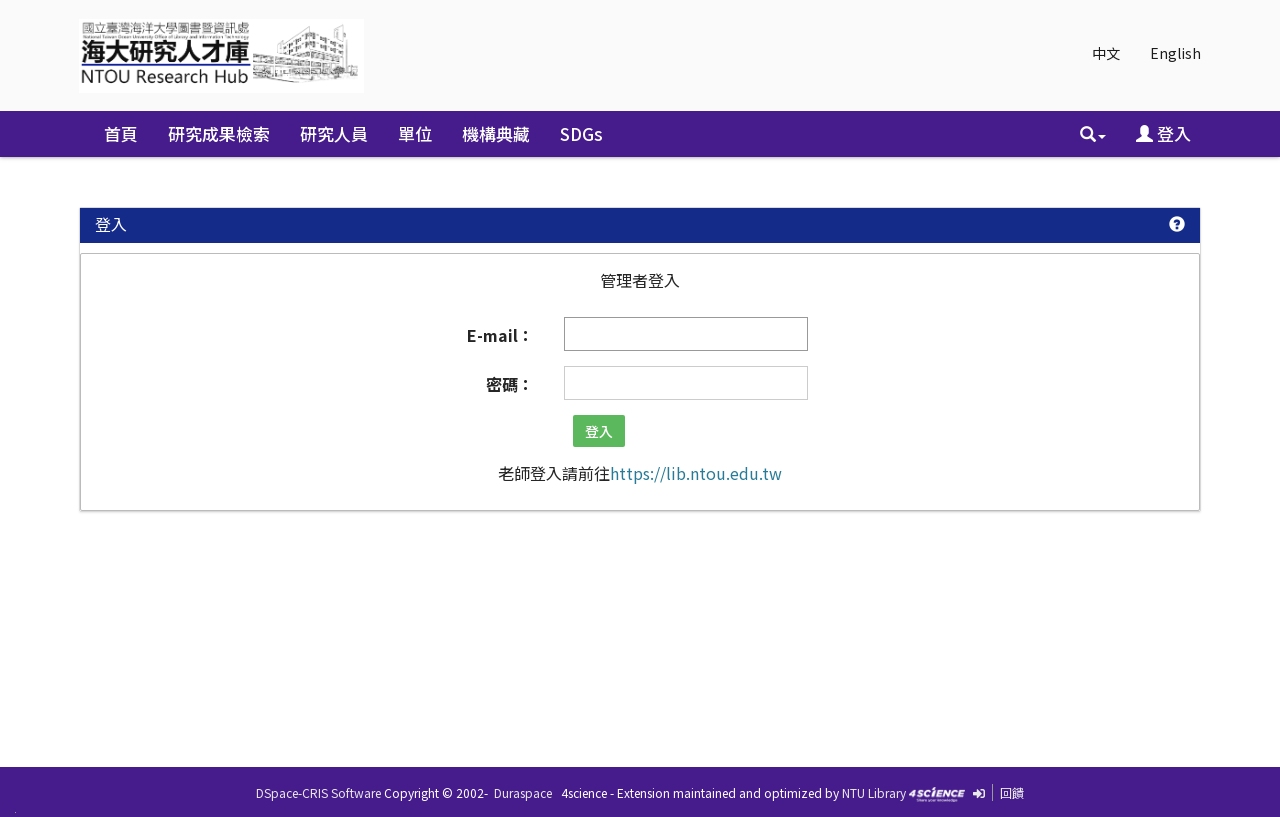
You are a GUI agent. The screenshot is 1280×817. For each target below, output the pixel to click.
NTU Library (874, 792)
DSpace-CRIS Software (318, 792)
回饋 (1012, 792)
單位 (415, 133)
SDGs (581, 133)
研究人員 (334, 133)
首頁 (121, 133)
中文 (1106, 53)
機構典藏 (496, 133)
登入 (1163, 133)
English (1175, 53)
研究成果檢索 (219, 133)
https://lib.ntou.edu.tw (696, 473)
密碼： (510, 384)
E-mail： (500, 335)
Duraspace (523, 792)
